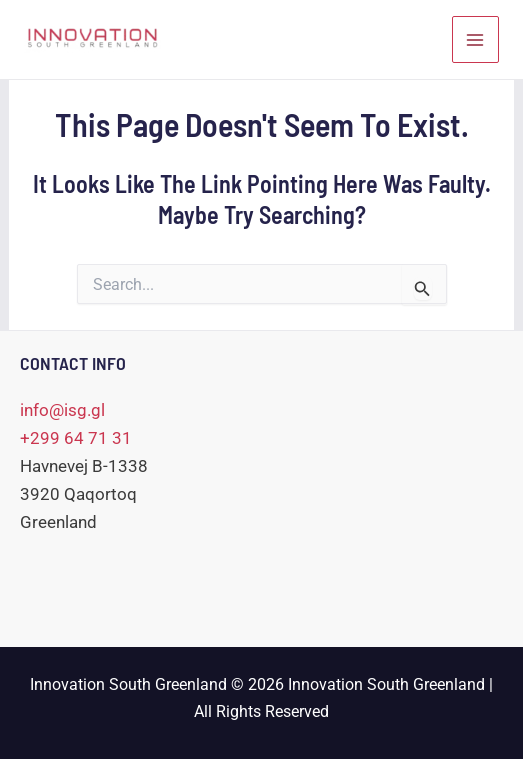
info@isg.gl (62, 410)
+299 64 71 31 (76, 438)
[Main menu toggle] (476, 40)
